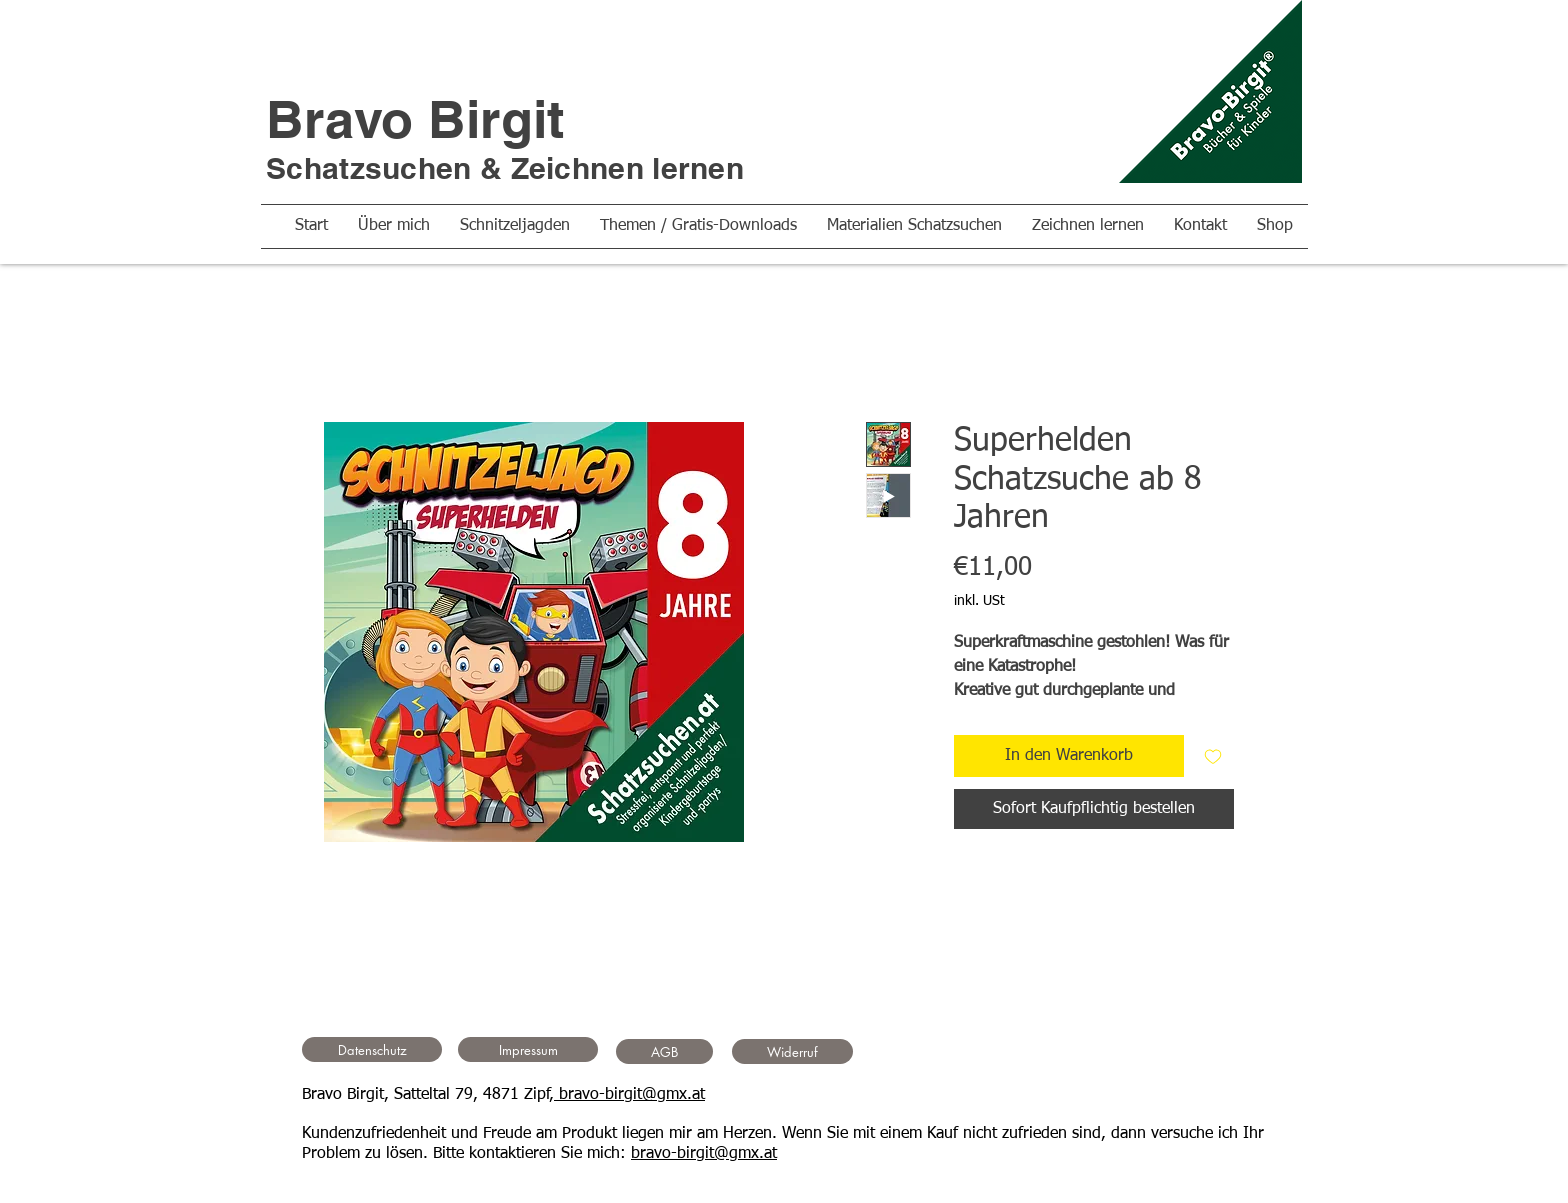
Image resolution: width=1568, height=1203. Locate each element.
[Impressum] (528, 1049)
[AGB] (664, 1051)
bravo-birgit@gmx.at (629, 1095)
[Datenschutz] (372, 1049)
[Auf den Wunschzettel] (1213, 756)
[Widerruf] (792, 1051)
